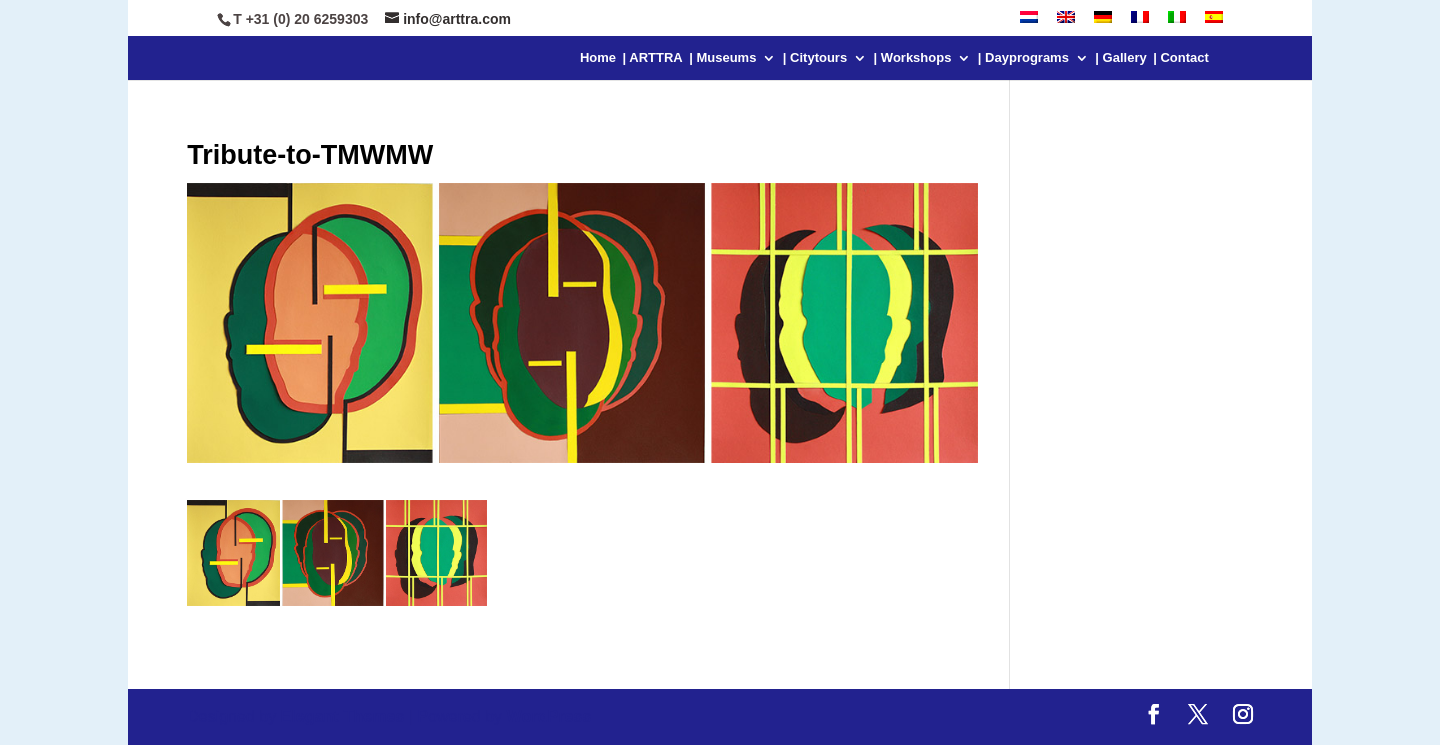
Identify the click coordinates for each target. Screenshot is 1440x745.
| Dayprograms (1023, 58)
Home (598, 58)
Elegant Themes (342, 716)
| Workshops (913, 58)
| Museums (722, 58)
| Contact (1181, 58)
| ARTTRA (653, 58)
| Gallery (1120, 58)
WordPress (547, 716)
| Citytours (815, 58)
